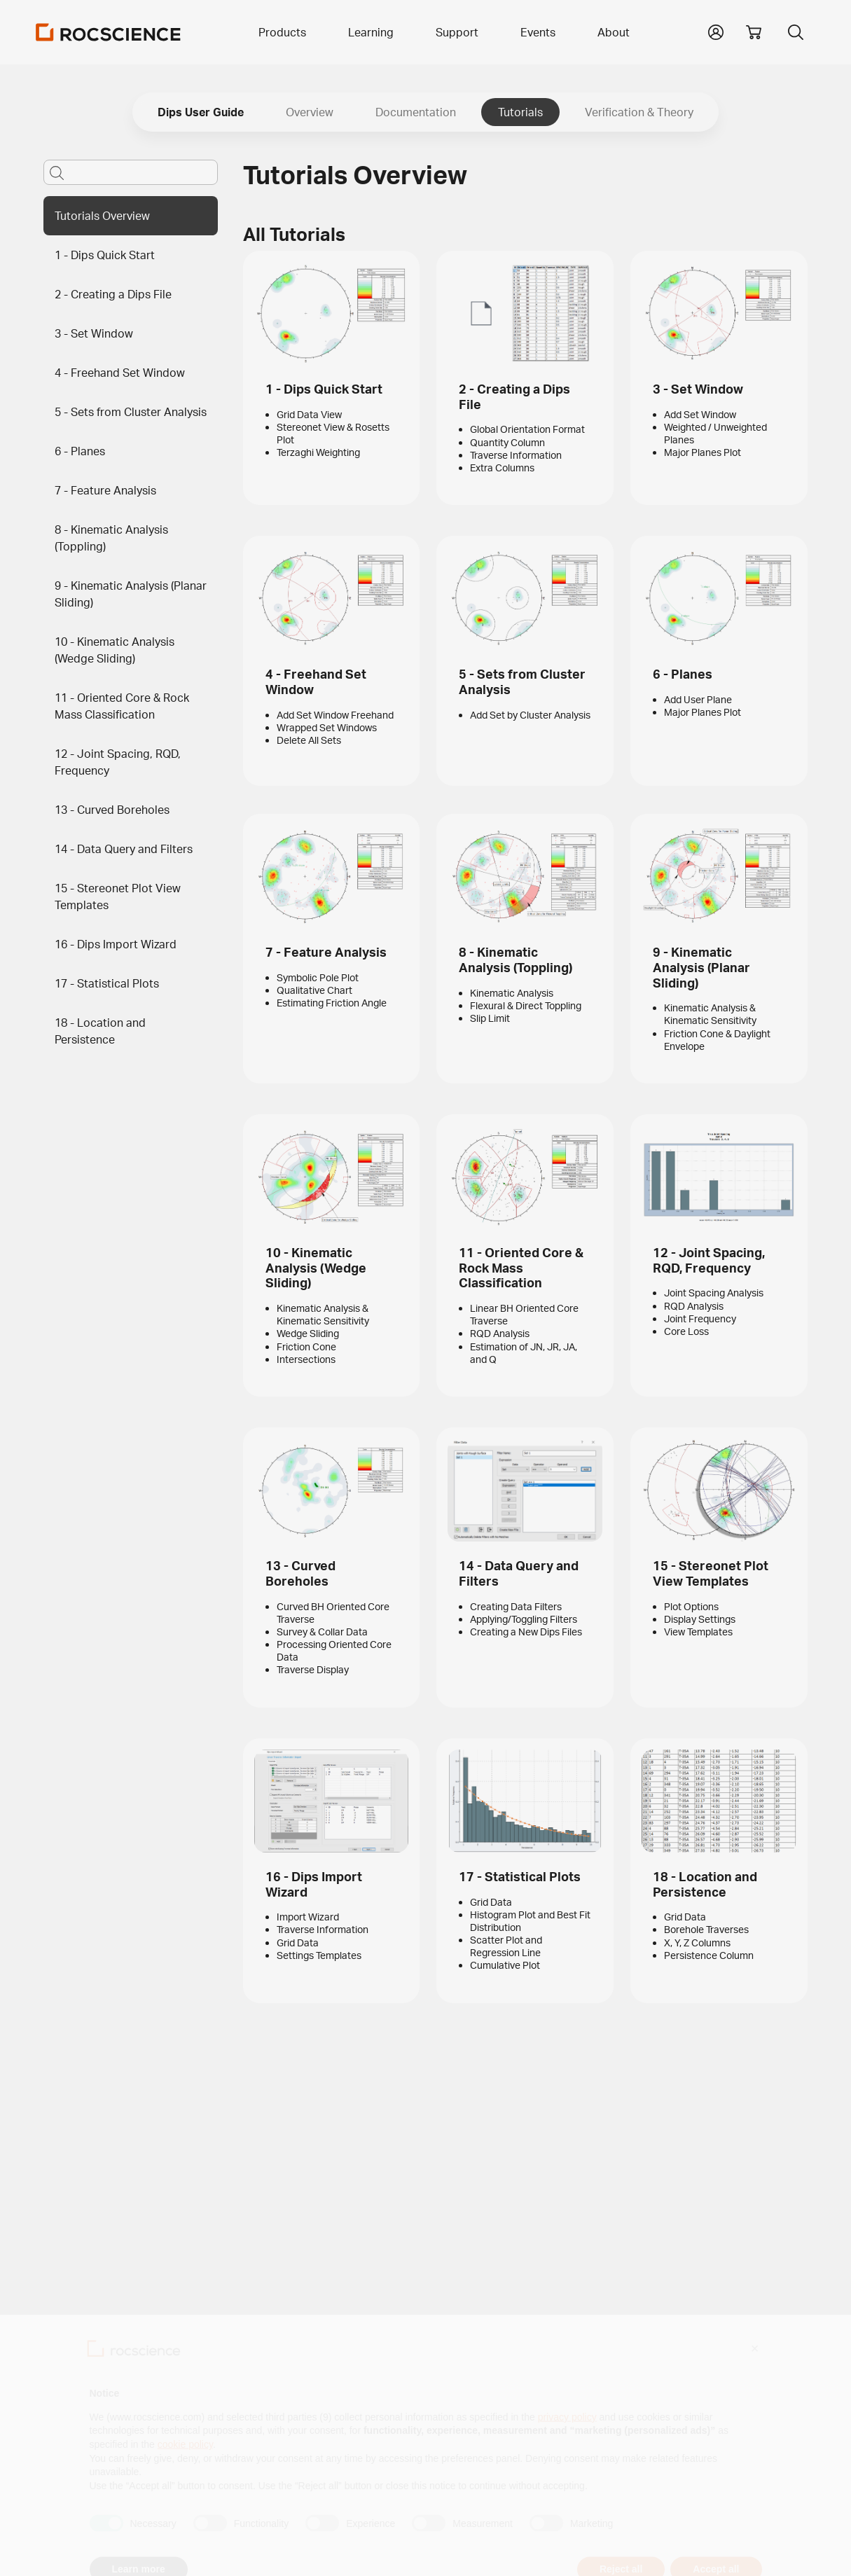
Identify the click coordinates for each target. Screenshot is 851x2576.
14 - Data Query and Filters (124, 849)
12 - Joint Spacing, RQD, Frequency (118, 762)
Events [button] (537, 32)
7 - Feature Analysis (105, 490)
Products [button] (282, 32)
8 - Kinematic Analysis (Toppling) (111, 537)
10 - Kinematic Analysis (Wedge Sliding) (114, 650)
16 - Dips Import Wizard (116, 944)
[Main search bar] (130, 172)
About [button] (613, 32)
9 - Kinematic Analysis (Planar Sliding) (131, 594)
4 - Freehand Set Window (120, 373)
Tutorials (520, 112)
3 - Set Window (94, 333)
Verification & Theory (639, 112)
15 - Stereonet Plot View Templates (118, 896)
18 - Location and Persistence (100, 1031)
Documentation (415, 112)
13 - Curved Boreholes (112, 810)
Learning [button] (371, 32)
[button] (716, 31)
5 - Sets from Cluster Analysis (131, 412)
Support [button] (457, 32)
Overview (309, 112)
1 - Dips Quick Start (105, 255)
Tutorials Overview (102, 216)
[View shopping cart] (754, 32)
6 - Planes (80, 451)
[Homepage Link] (108, 32)
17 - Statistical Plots (107, 983)
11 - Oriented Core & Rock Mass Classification (122, 706)
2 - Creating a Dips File (113, 294)
